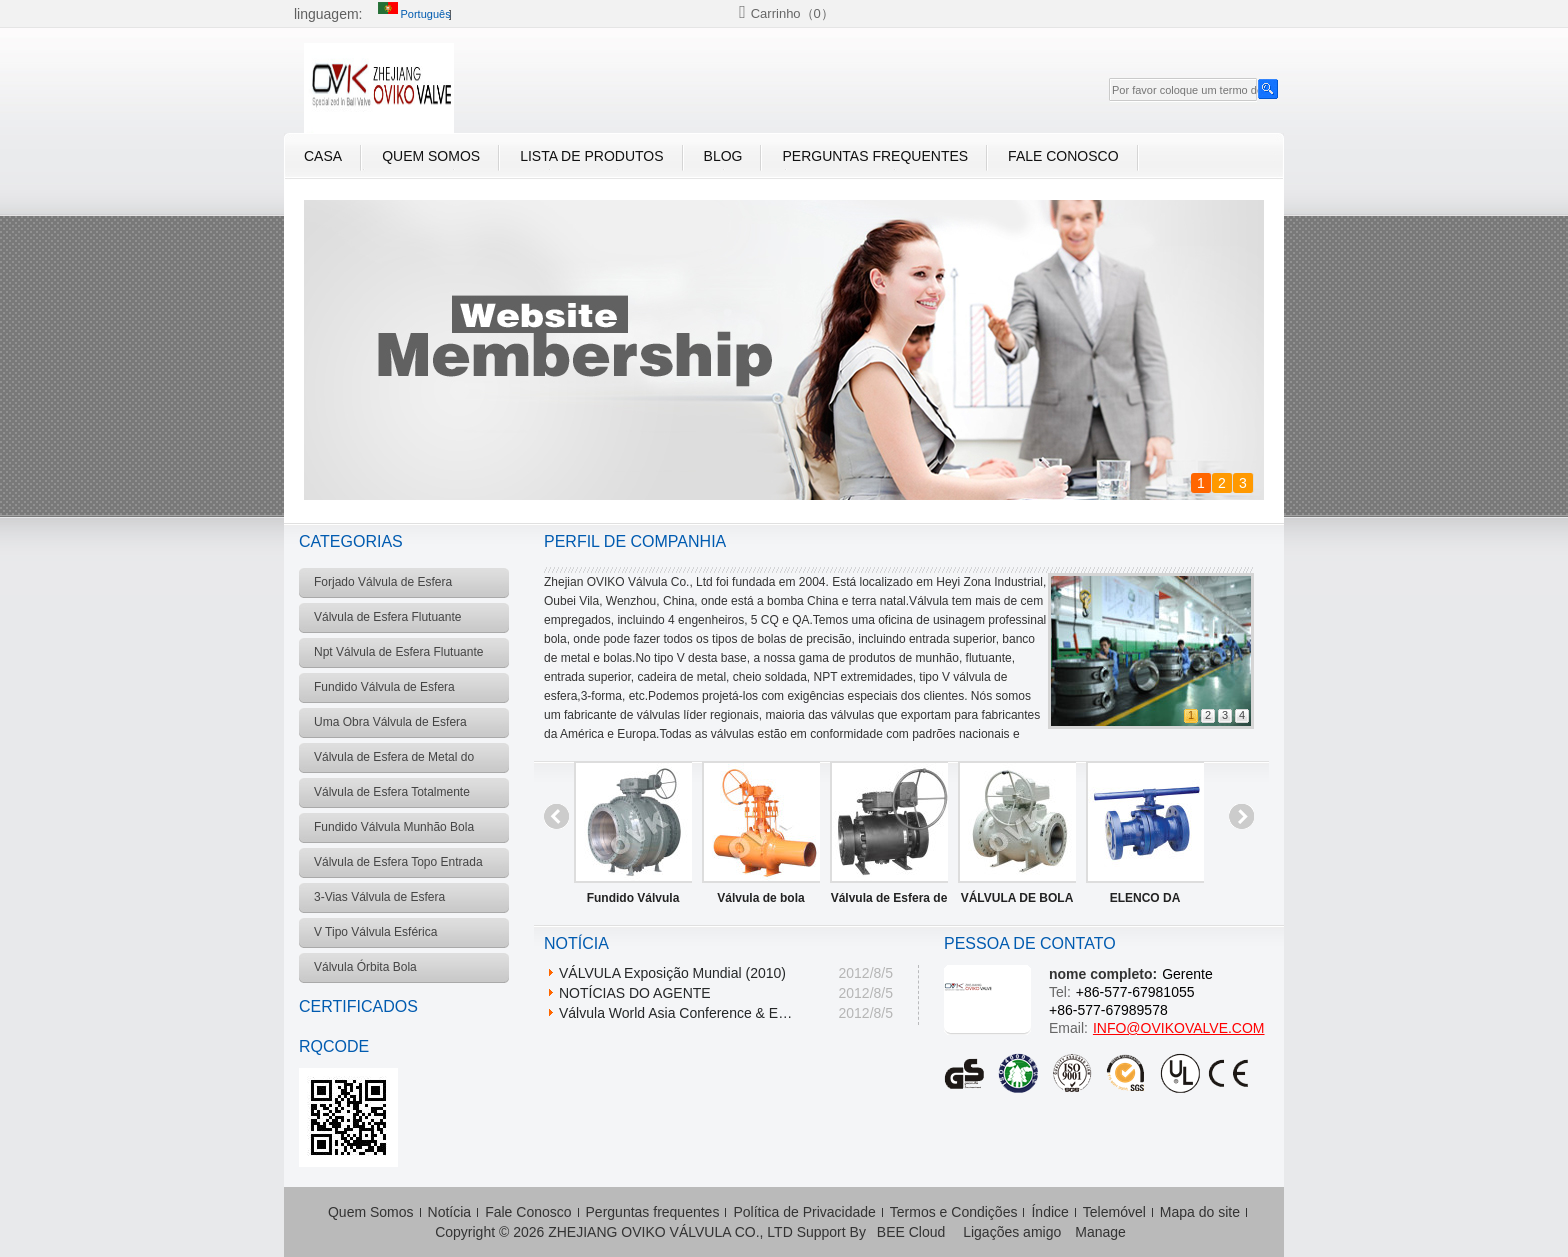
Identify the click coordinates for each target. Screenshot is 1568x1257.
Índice (1049, 1212)
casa (323, 156)
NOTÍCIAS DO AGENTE (635, 993)
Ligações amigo (1012, 1232)
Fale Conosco (1063, 156)
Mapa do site (1200, 1212)
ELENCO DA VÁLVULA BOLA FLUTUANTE (1145, 902)
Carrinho (792, 13)
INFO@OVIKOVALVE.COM (1179, 1028)
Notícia (450, 1212)
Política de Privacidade (804, 1212)
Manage (1100, 1232)
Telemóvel (1114, 1212)
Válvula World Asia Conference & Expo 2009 (679, 1013)
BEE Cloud (911, 1232)
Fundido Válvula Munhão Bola (633, 902)
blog (723, 156)
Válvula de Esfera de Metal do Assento (889, 902)
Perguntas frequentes (875, 156)
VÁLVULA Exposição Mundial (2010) (672, 973)
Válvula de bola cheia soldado (760, 902)
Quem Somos (431, 156)
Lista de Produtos (591, 156)
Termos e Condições (954, 1212)
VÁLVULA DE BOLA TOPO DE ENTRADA (1017, 902)
